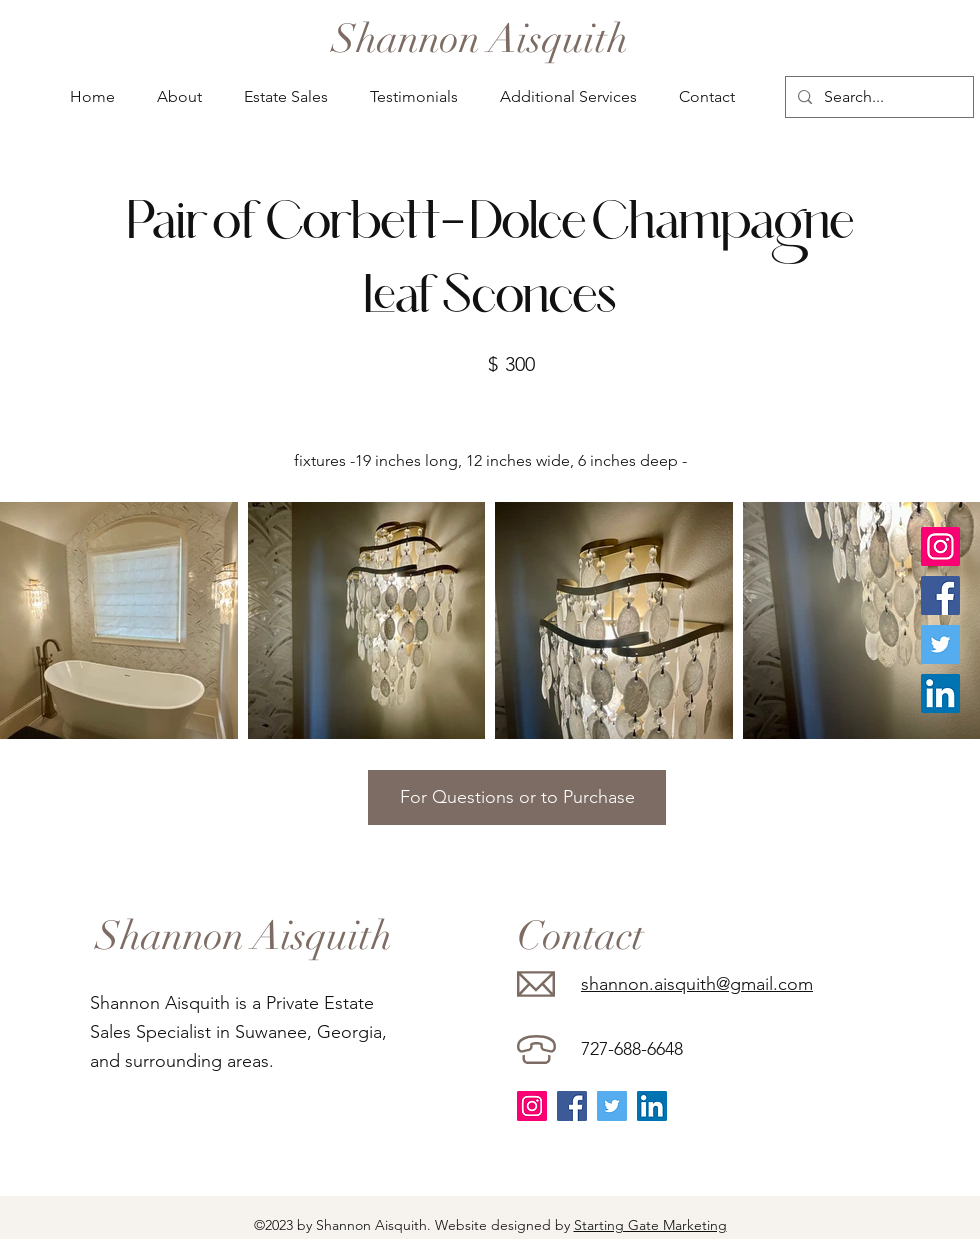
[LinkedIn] (940, 693)
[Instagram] (940, 546)
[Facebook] (940, 595)
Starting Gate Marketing (650, 1225)
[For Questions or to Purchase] (517, 797)
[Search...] (877, 97)
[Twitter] (940, 644)
